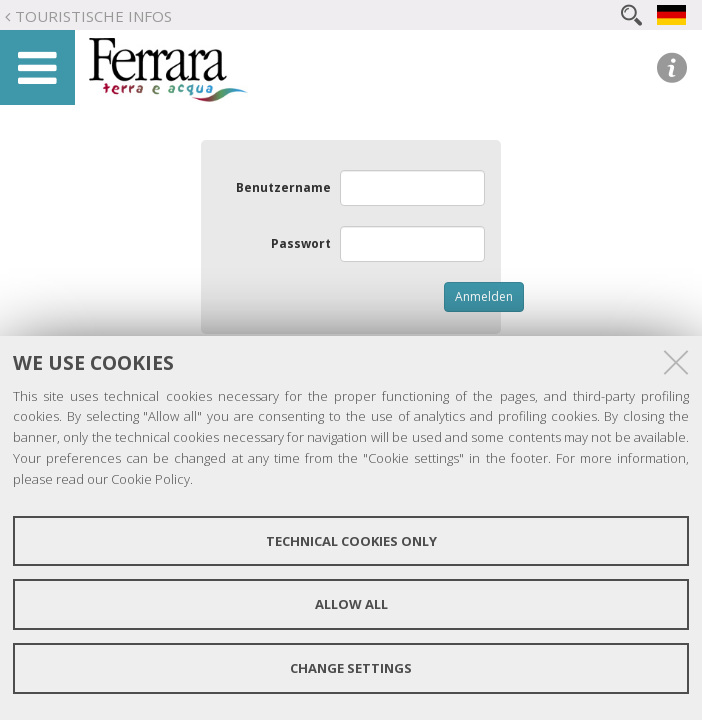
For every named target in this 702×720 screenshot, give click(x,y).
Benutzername (283, 187)
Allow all (351, 604)
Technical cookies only (351, 541)
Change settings (351, 668)
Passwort (301, 243)
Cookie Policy (150, 479)
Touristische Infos (93, 16)
